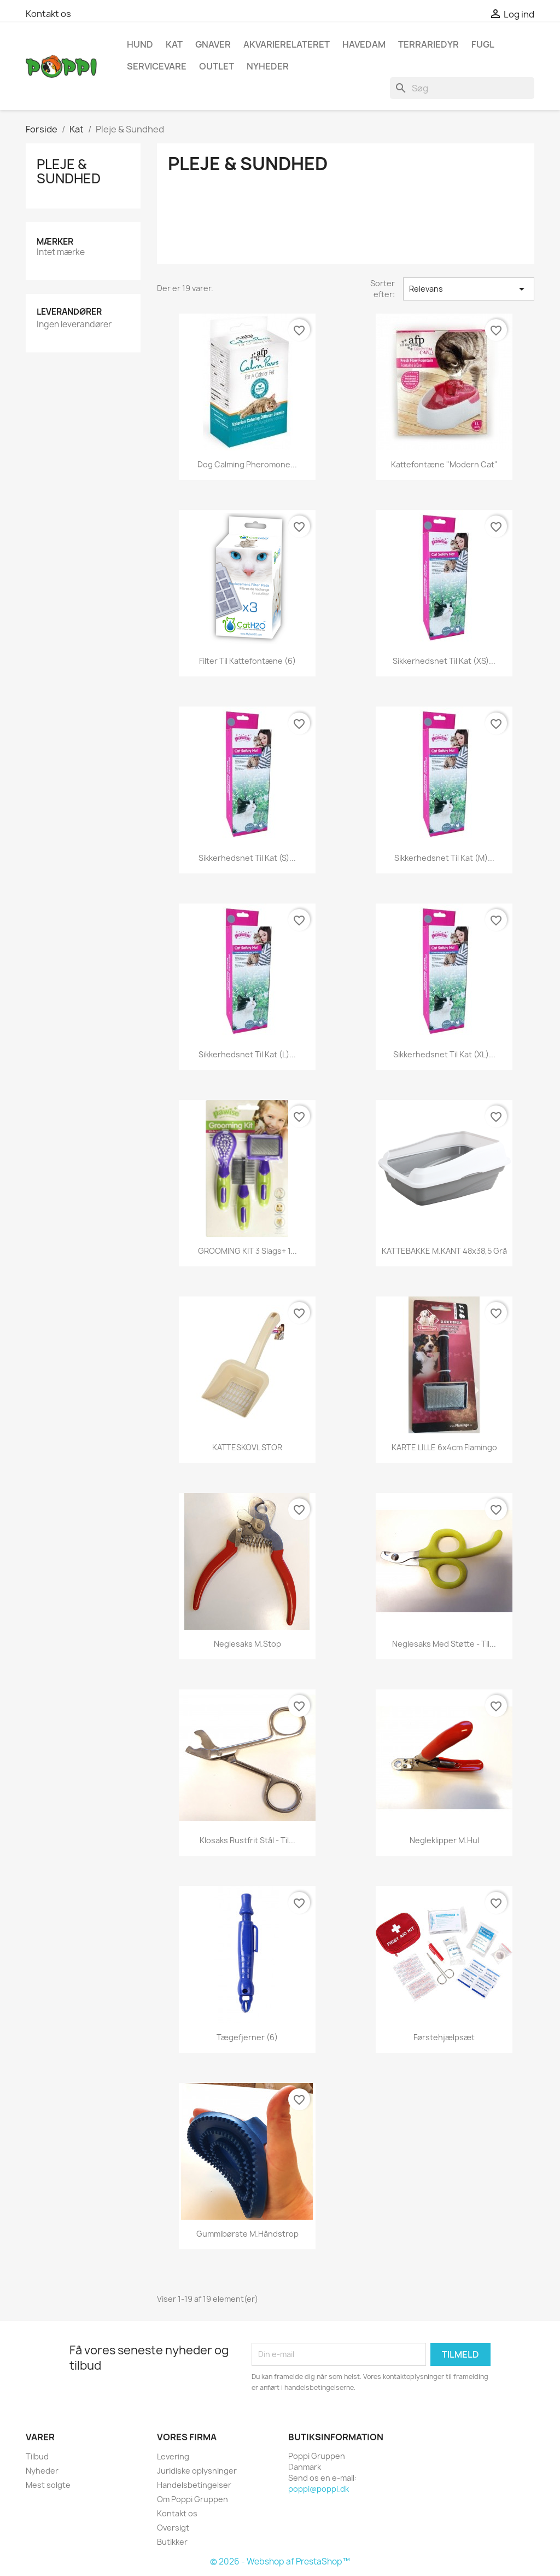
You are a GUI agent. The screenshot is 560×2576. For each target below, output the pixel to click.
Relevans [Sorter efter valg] (468, 289)
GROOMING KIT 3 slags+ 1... (247, 1251)
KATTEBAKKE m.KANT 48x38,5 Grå (444, 1251)
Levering (173, 2456)
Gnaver (213, 44)
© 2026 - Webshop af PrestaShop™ (280, 2561)
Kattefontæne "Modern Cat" (444, 464)
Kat (174, 44)
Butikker (172, 2542)
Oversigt (173, 2527)
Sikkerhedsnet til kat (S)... (247, 858)
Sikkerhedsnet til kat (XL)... (444, 1054)
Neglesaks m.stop (247, 1644)
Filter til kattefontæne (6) (247, 661)
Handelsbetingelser (194, 2485)
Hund (140, 44)
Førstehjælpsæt (444, 2037)
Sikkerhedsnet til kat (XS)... (444, 661)
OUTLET (216, 66)
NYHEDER (268, 66)
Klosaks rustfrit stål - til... (247, 1840)
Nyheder (42, 2470)
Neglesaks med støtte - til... (444, 1644)
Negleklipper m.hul (444, 1840)
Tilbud (37, 2456)
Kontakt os (48, 14)
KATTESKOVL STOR (247, 1447)
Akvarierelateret (286, 44)
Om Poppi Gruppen (192, 2499)
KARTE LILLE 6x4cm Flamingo (444, 1447)
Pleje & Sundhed (69, 171)
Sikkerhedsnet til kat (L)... (247, 1054)
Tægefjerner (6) (247, 2037)
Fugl (482, 44)
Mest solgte (48, 2485)
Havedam (364, 44)
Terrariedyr (428, 44)
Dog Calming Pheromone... (247, 464)
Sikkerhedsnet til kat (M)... (444, 858)
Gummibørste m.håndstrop (247, 2233)
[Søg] (462, 88)
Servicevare (156, 66)
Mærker (55, 241)
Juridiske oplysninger (197, 2470)
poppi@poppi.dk (318, 2489)
